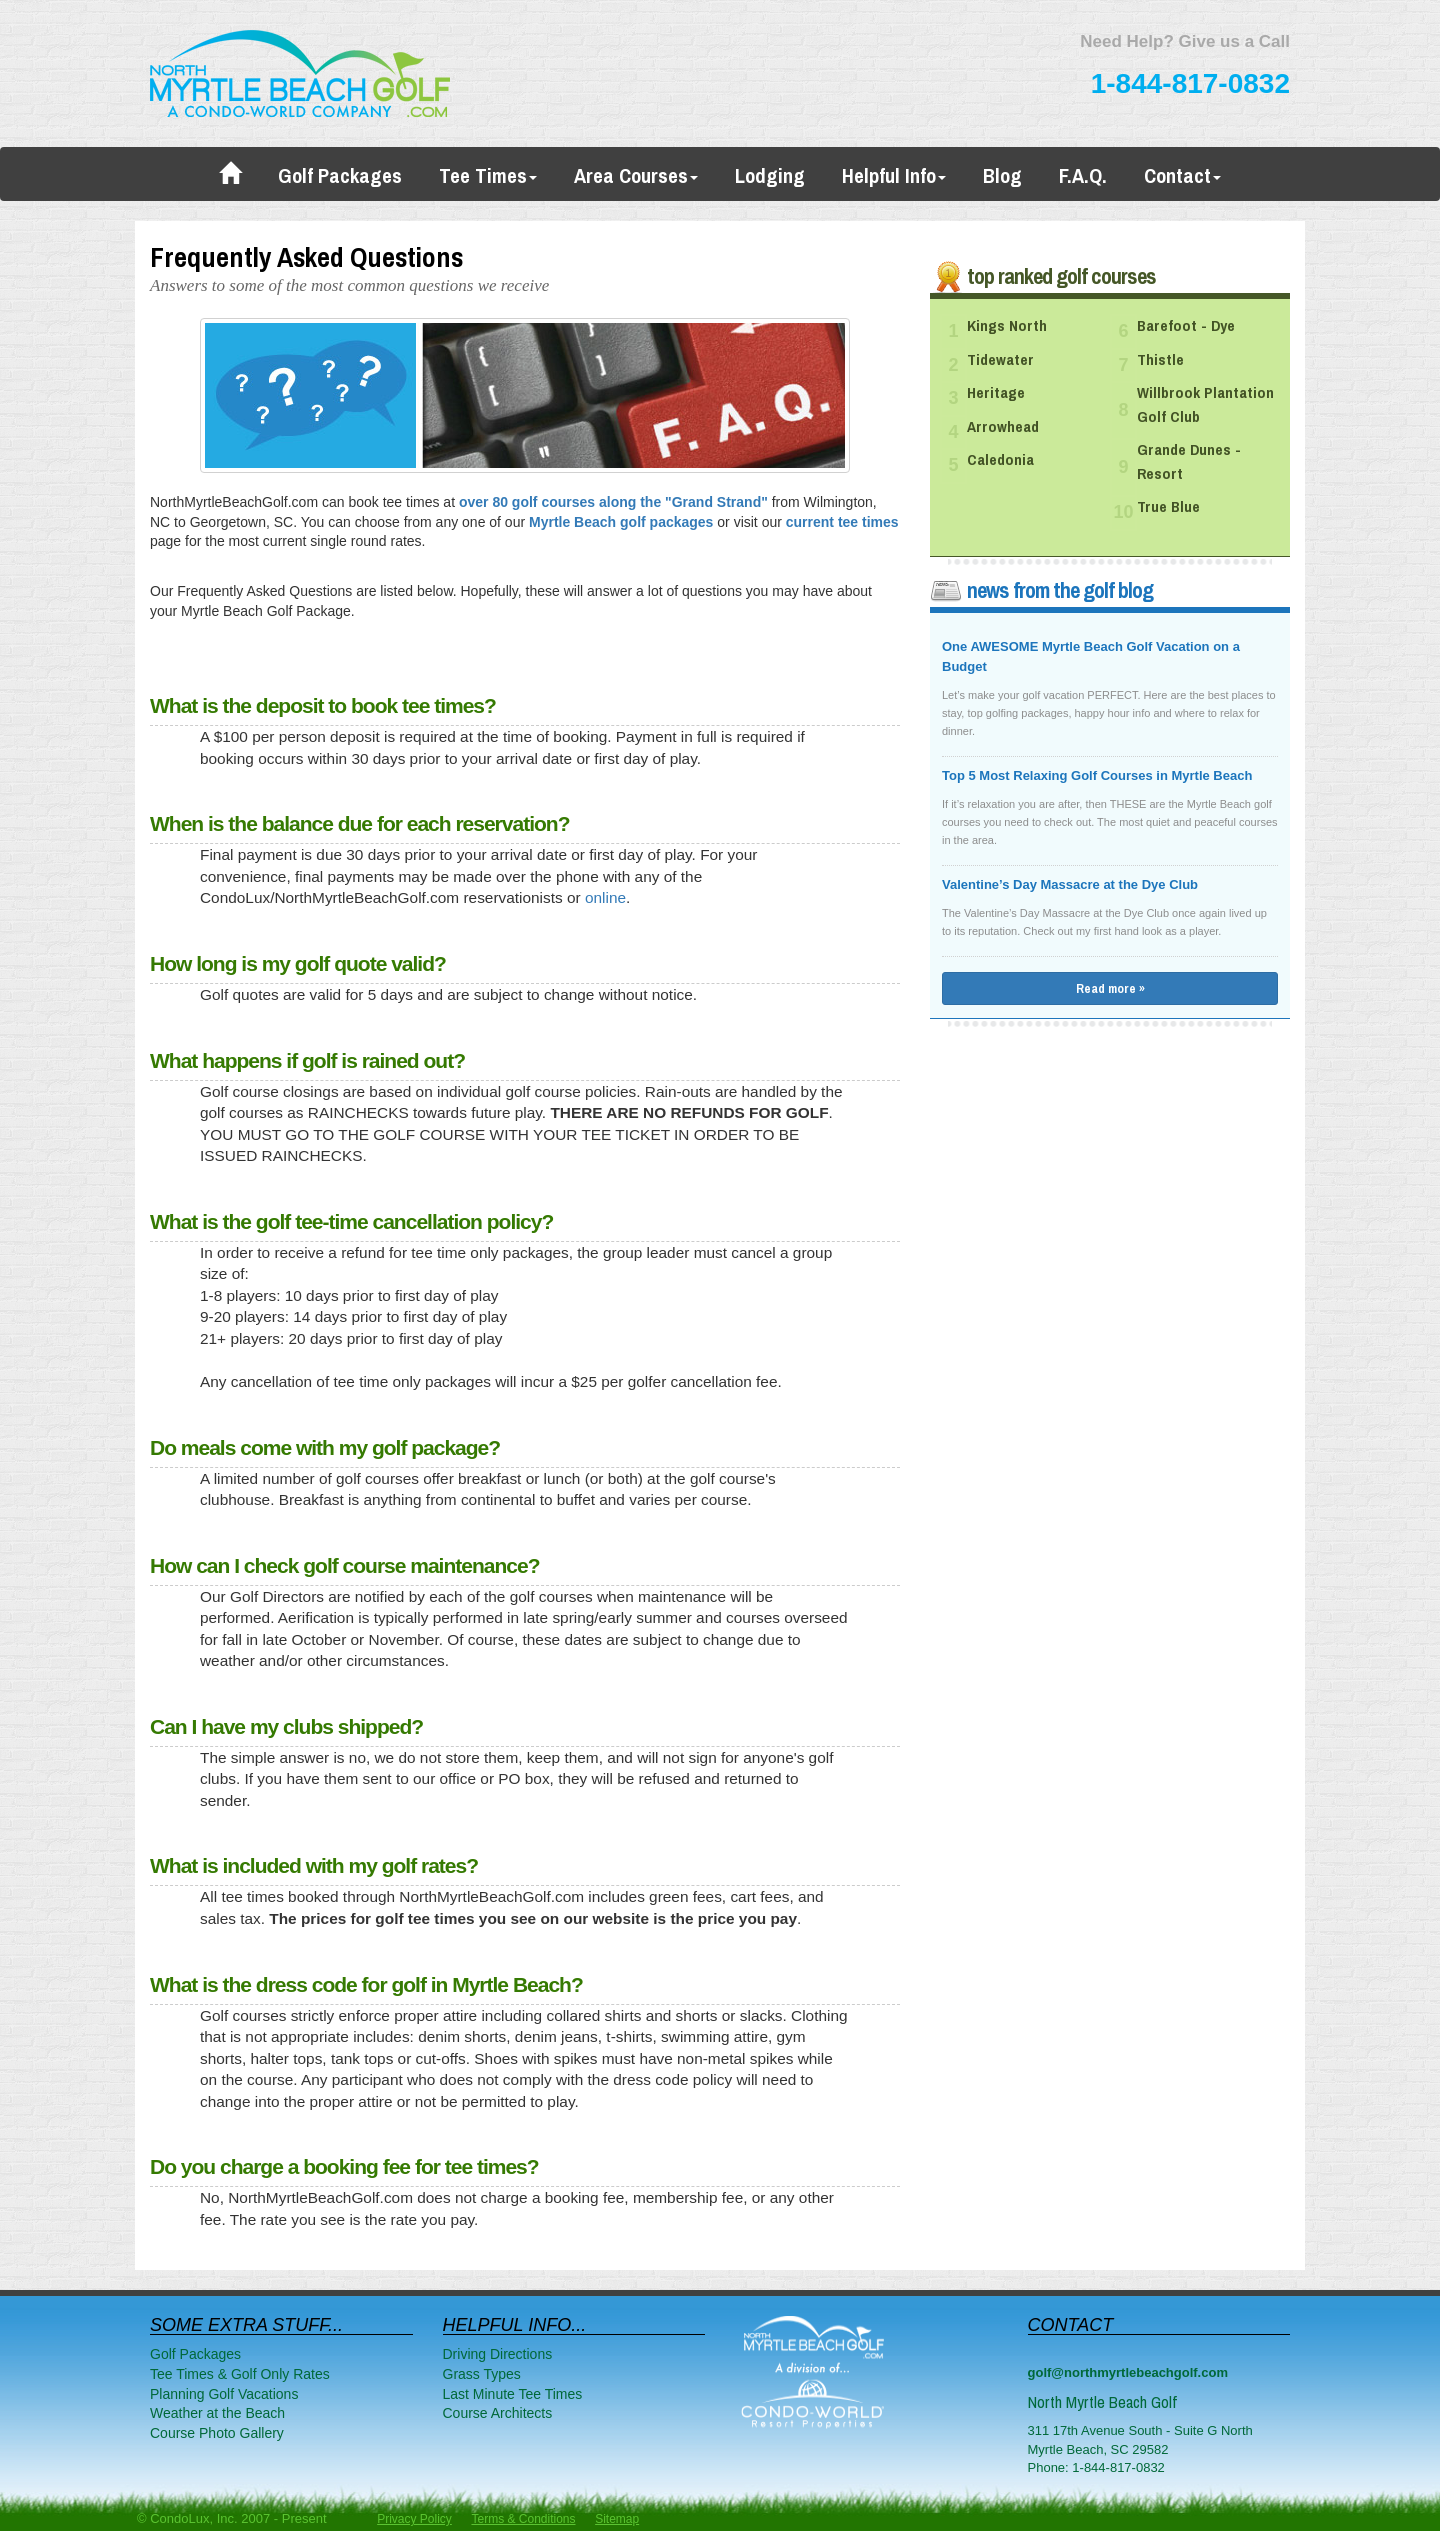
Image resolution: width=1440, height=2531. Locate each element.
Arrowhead (1003, 427)
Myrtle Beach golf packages (621, 522)
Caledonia (1000, 460)
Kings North (1007, 326)
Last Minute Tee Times (513, 2394)
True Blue (1168, 507)
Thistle (1160, 360)
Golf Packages (340, 176)
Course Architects (498, 2413)
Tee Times (488, 176)
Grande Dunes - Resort (1189, 462)
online (605, 897)
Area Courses (636, 176)
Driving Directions (498, 2354)
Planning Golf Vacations (224, 2394)
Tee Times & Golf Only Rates (240, 2374)
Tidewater (1000, 360)
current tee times (842, 522)
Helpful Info (894, 176)
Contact (1182, 176)
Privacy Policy (414, 2519)
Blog (1002, 176)
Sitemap (617, 2519)
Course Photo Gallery (217, 2433)
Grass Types (482, 2374)
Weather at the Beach (217, 2413)
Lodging (770, 176)
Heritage (996, 393)
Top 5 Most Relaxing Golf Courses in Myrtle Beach (1097, 775)
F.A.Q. (1083, 176)
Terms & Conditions (523, 2519)
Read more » (1110, 988)
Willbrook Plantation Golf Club (1205, 405)
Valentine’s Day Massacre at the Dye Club (1070, 884)
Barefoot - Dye (1186, 326)
